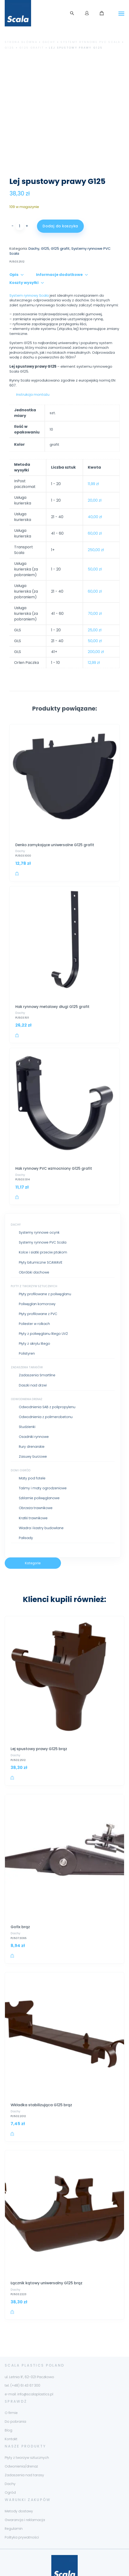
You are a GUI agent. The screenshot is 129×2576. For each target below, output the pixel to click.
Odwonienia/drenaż (21, 2436)
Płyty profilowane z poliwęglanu (45, 1263)
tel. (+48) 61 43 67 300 (22, 2355)
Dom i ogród (21, 1440)
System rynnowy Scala (29, 265)
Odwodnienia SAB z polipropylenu (47, 1376)
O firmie (11, 2382)
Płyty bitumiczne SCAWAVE (40, 1232)
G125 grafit (31, 48)
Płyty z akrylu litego (34, 1313)
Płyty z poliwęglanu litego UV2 (43, 1303)
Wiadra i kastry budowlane (41, 1497)
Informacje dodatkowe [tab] (59, 244)
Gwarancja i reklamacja (25, 2489)
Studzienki (27, 1396)
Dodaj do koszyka (60, 195)
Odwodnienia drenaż (26, 1369)
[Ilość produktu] (20, 196)
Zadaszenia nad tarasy (24, 2445)
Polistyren (27, 1323)
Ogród (10, 2462)
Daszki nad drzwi (33, 1355)
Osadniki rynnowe (34, 1406)
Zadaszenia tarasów (27, 1337)
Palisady (26, 1507)
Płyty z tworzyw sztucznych (34, 1256)
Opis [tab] (13, 244)
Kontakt (11, 2408)
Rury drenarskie (31, 1416)
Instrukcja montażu (32, 364)
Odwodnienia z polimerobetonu (46, 1386)
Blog (8, 2400)
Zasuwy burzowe (33, 1426)
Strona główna (21, 42)
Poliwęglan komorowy (37, 1273)
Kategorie (33, 1533)
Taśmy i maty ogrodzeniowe (43, 1458)
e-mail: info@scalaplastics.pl (29, 2364)
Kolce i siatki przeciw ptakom (43, 1222)
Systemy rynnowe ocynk (39, 1202)
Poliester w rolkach (34, 1293)
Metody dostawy (19, 2481)
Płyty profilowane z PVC (38, 1283)
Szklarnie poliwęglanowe (39, 1467)
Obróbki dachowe (34, 1242)
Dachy (49, 42)
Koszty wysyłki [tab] (24, 252)
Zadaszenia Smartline (37, 1345)
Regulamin (14, 2498)
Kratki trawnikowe (33, 1488)
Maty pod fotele (32, 1448)
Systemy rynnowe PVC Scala (90, 42)
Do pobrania (15, 2391)
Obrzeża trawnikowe (35, 1478)
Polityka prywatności (22, 2507)
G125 (9, 48)
